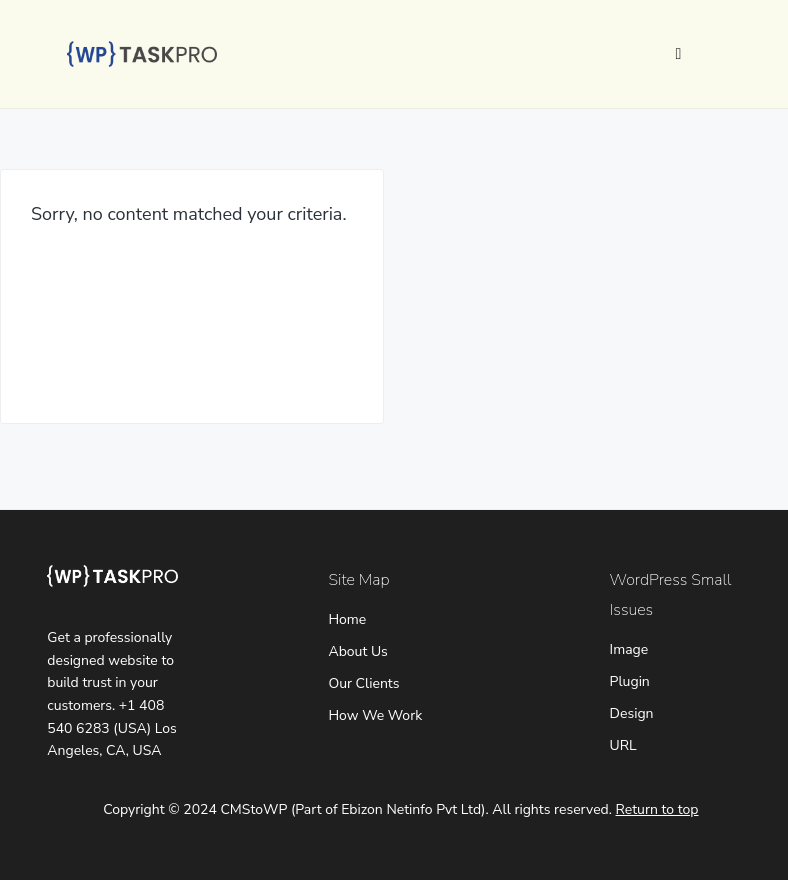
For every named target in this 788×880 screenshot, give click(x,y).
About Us (357, 651)
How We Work (375, 715)
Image (629, 649)
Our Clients (363, 683)
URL (623, 745)
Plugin (630, 681)
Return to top (657, 809)
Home (347, 619)
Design (632, 713)
